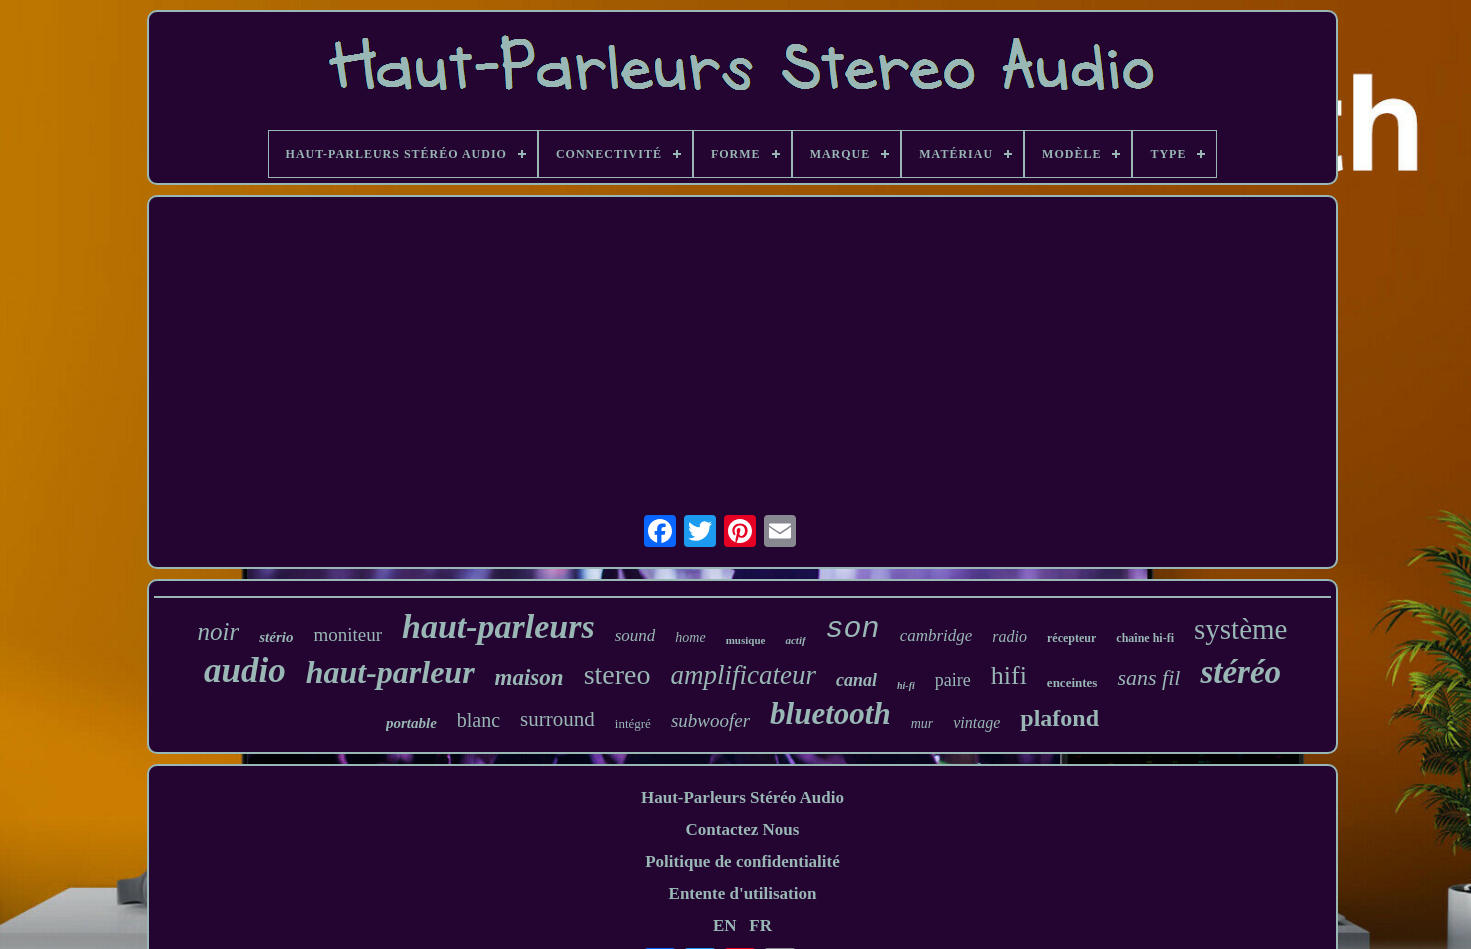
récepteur (1071, 638)
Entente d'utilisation (743, 893)
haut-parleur (390, 672)
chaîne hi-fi (1145, 638)
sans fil (1148, 677)
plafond (1059, 718)
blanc (478, 720)
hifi (1009, 675)
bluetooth (830, 713)
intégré (633, 723)
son (853, 629)
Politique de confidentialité (742, 861)
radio (1009, 636)
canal (856, 680)
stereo (617, 674)
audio (245, 670)
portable (411, 723)
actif (795, 640)
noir (219, 631)
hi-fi (906, 685)
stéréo (1240, 672)
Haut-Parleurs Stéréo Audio (742, 797)
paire (953, 680)
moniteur (347, 634)
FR (760, 925)
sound (635, 635)
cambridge (936, 635)
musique (746, 640)
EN (725, 925)
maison (529, 677)
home (690, 637)
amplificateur (742, 675)
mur (922, 723)
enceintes (1072, 682)
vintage (976, 722)
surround (557, 719)
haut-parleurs (498, 626)
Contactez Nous (743, 829)
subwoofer (710, 720)
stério (276, 637)
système (1240, 629)
